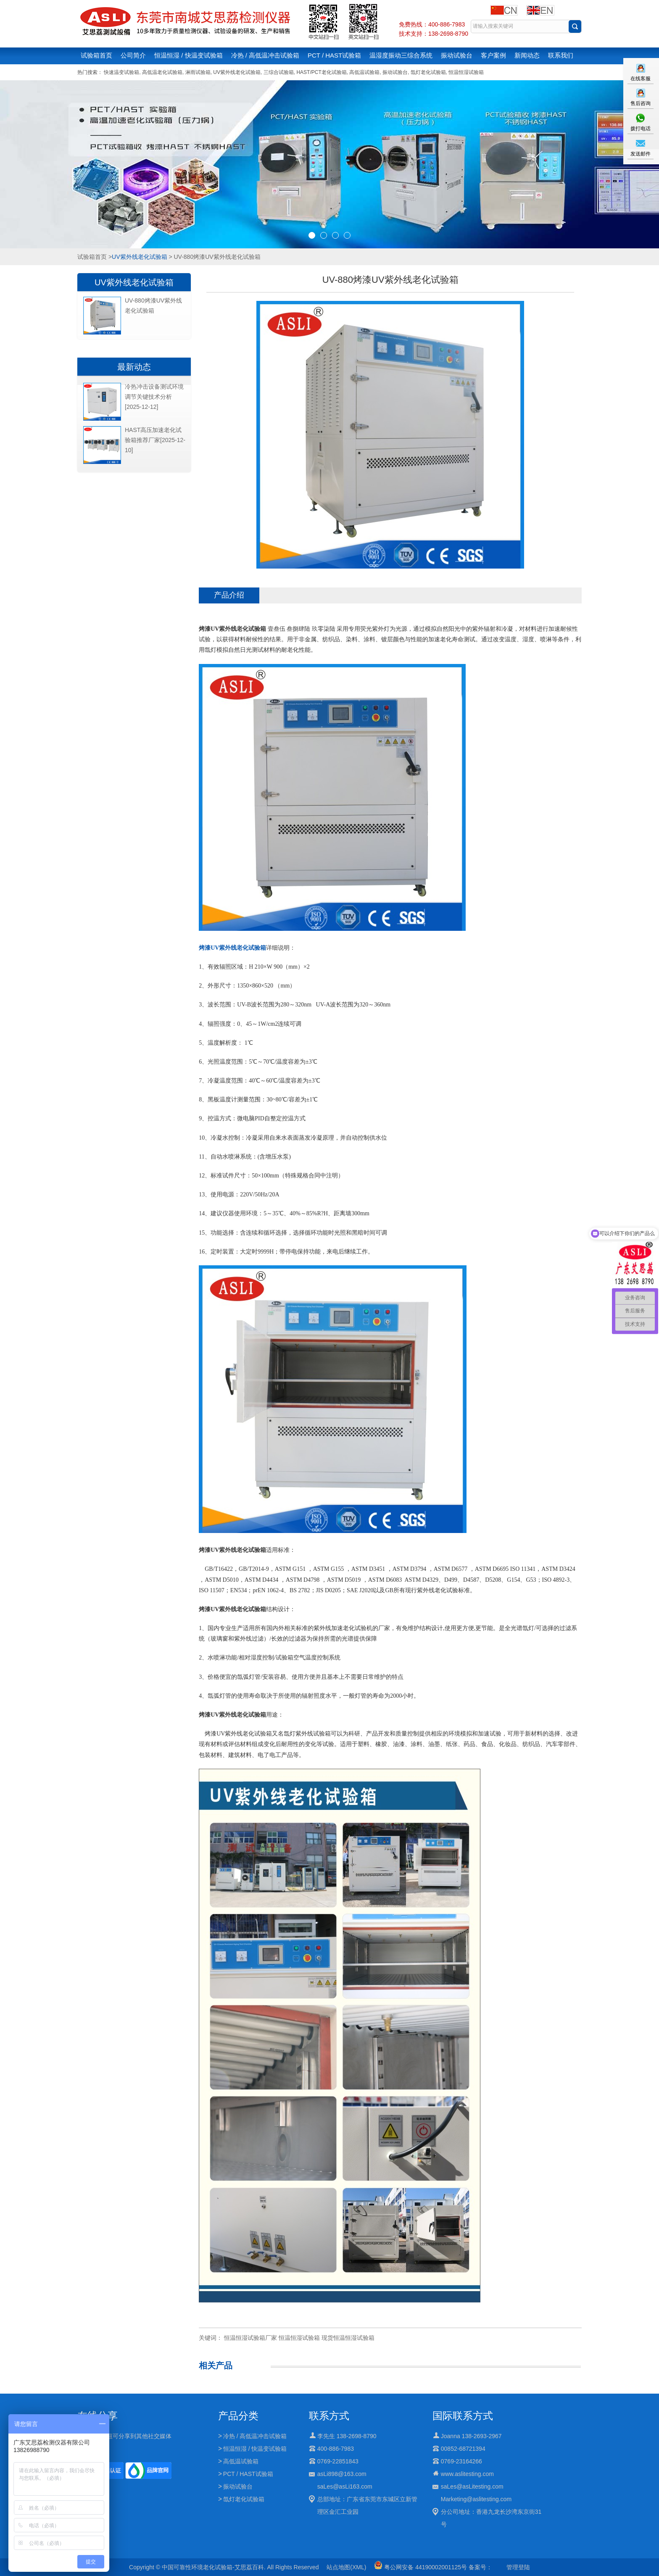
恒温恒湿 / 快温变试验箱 (188, 55)
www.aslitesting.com (467, 2474)
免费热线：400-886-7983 (432, 24)
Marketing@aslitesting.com (476, 2499)
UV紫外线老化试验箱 (237, 72)
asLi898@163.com (341, 2474)
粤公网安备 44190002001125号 (420, 2567)
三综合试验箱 (279, 72)
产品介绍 (229, 595)
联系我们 (560, 55)
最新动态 (134, 366)
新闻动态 (527, 55)
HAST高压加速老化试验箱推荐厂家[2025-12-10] (155, 440)
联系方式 (329, 2415)
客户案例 (493, 55)
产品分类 (238, 2415)
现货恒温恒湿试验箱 (348, 2337)
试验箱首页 (96, 55)
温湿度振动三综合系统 (400, 55)
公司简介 (133, 55)
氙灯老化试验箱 (428, 72)
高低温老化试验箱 (162, 72)
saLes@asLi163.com (344, 2486)
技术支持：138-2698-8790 (433, 33)
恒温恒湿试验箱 (466, 72)
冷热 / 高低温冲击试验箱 (265, 55)
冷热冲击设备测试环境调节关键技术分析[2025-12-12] (154, 396)
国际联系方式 (462, 2415)
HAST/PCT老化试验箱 (321, 72)
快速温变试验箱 (121, 72)
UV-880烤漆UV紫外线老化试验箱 (153, 305)
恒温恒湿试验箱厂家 (250, 2337)
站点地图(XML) (346, 2567)
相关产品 (215, 2365)
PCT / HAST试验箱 (334, 55)
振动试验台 (456, 55)
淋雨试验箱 (198, 72)
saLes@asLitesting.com (472, 2486)
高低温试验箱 (364, 72)
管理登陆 (518, 2567)
